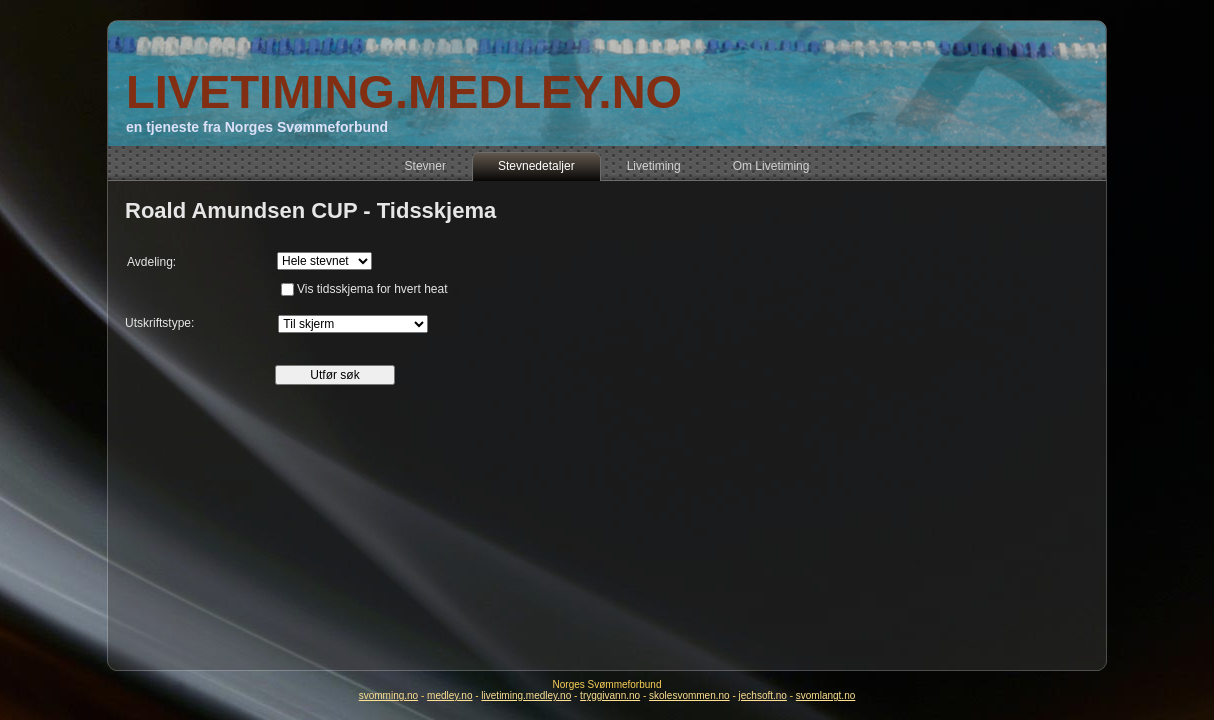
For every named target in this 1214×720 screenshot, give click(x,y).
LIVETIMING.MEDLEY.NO (404, 91)
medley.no (449, 695)
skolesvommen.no (689, 695)
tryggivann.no (610, 695)
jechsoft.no (763, 695)
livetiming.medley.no (526, 695)
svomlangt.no (825, 695)
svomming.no (388, 695)
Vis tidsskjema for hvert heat (372, 289)
